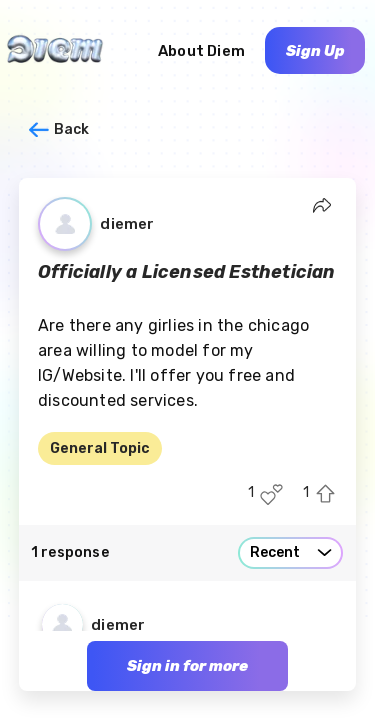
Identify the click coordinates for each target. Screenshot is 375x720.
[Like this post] (271, 494)
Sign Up (315, 51)
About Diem (201, 51)
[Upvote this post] (325, 494)
